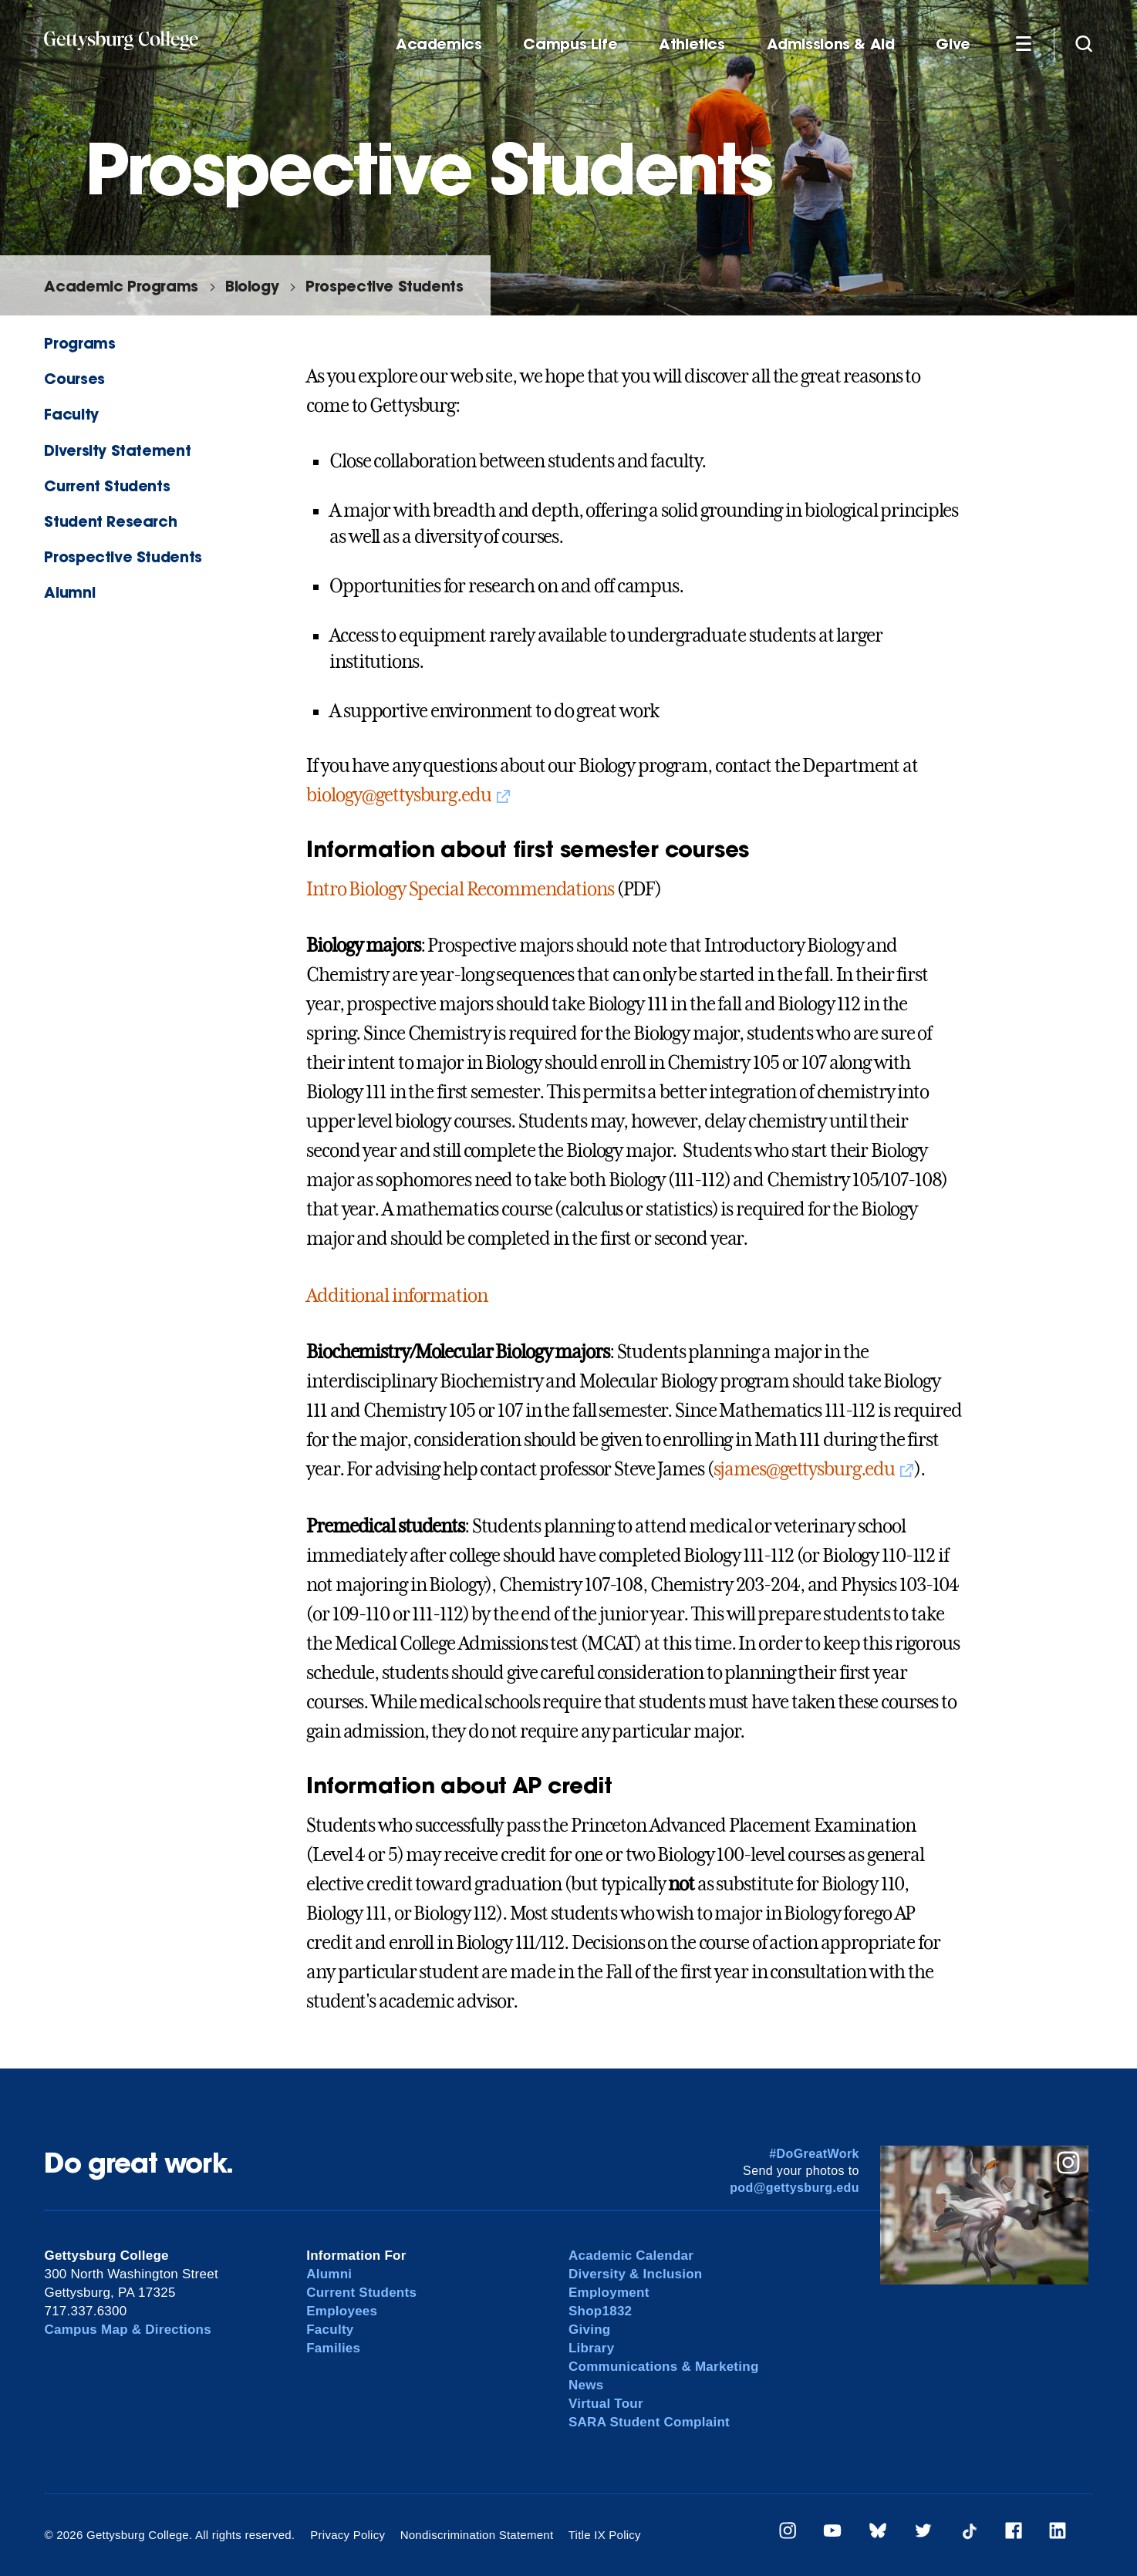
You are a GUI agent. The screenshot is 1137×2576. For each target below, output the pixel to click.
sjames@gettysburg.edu (804, 1469)
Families (333, 2348)
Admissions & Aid (831, 44)
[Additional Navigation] (1023, 43)
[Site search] (1083, 43)
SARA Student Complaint (649, 2422)
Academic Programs (120, 285)
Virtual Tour (605, 2403)
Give (953, 44)
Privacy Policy (347, 2534)
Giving (589, 2329)
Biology (251, 285)
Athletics (692, 44)
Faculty (71, 414)
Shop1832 (600, 2311)
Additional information (396, 1296)
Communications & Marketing (663, 2366)
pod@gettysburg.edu (794, 2187)
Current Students (107, 485)
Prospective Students (384, 285)
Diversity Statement (117, 450)
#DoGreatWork (814, 2153)
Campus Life (570, 44)
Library (591, 2348)
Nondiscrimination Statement (477, 2534)
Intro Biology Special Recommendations (460, 889)
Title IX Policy (604, 2534)
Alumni (69, 592)
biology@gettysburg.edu (398, 795)
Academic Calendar (630, 2255)
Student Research (110, 521)
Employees (341, 2311)
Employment (608, 2292)
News (585, 2385)
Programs (79, 343)
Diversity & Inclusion (635, 2274)
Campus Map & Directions (127, 2329)
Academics (439, 44)
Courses (74, 378)
